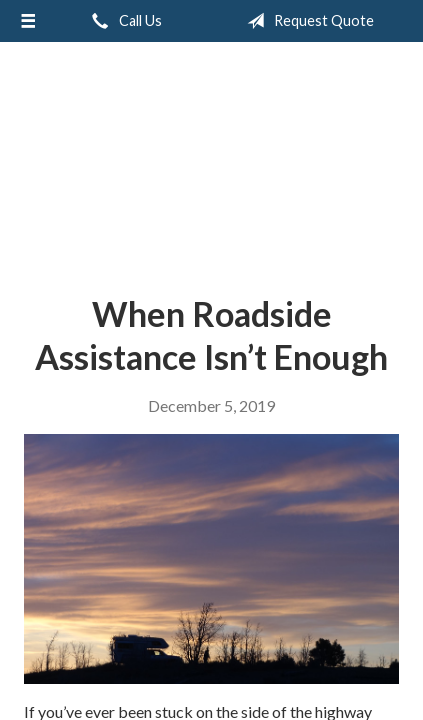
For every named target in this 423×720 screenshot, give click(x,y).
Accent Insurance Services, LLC (211, 160)
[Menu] (27, 21)
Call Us (123, 21)
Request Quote (306, 21)
